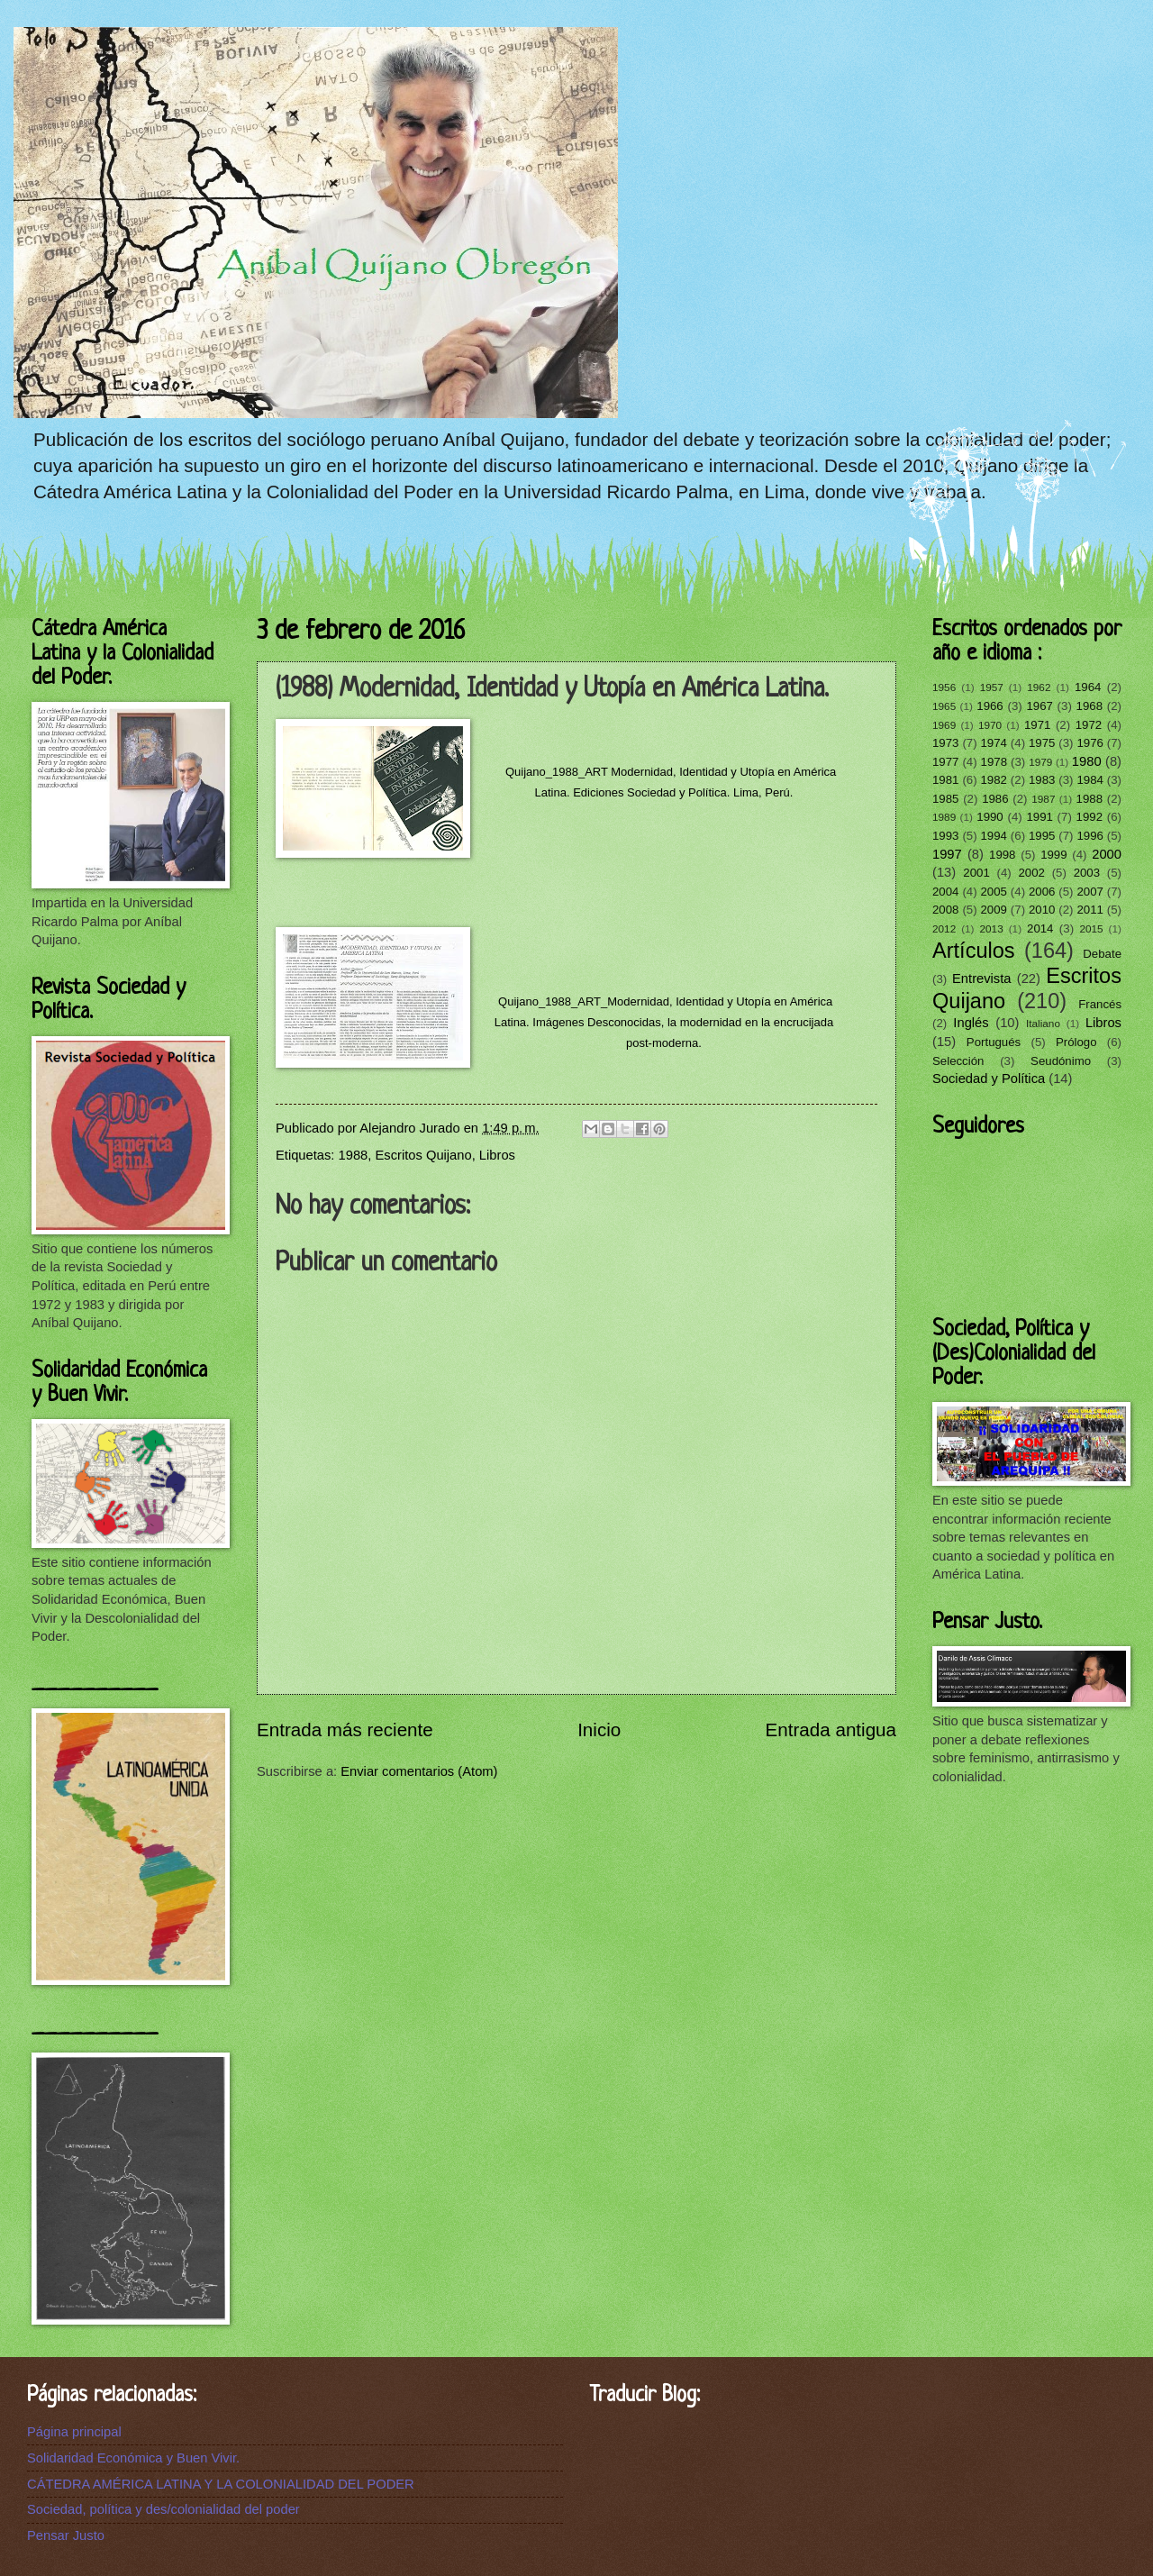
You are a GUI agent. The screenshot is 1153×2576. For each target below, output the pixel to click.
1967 (1039, 706)
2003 (1087, 872)
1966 (989, 706)
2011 (1089, 909)
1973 (945, 743)
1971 (1037, 725)
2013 (991, 928)
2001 (976, 872)
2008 (945, 909)
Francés (1099, 1004)
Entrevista (981, 978)
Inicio (599, 1729)
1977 (945, 762)
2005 (993, 891)
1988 (353, 1155)
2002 (1031, 872)
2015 (1091, 928)
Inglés (970, 1022)
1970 (990, 725)
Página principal (74, 2432)
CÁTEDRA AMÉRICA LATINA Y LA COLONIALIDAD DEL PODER (220, 2484)
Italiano (1043, 1023)
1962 (1038, 687)
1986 (995, 799)
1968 (1089, 706)
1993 (945, 835)
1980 (1087, 761)
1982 (993, 780)
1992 (1089, 817)
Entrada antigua (831, 1729)
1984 (1089, 780)
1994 (993, 835)
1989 (944, 817)
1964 (1088, 687)
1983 (1042, 780)
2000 (1106, 854)
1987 (1043, 799)
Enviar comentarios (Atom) (418, 1771)
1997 (947, 854)
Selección (958, 1061)
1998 (1002, 854)
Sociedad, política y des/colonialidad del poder (163, 2509)
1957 (991, 687)
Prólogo (1076, 1042)
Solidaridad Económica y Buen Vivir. (133, 2458)
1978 (994, 762)
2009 (993, 909)
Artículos (973, 950)
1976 (1089, 743)
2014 (1040, 928)
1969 (944, 725)
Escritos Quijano (424, 1155)
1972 (1089, 725)
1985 (945, 799)
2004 (945, 891)
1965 (944, 706)
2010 (1042, 909)
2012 (944, 928)
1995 (1042, 835)
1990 (989, 817)
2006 (1042, 891)
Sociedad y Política (988, 1078)
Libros (497, 1155)
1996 (1089, 835)
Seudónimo (1060, 1061)
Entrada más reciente (345, 1729)
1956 (944, 687)
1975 (1042, 743)
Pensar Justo (65, 2535)
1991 (1039, 817)
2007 (1089, 891)
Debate (1102, 953)
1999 (1053, 854)
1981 (945, 780)
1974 (993, 743)
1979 (1040, 762)
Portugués (994, 1042)
